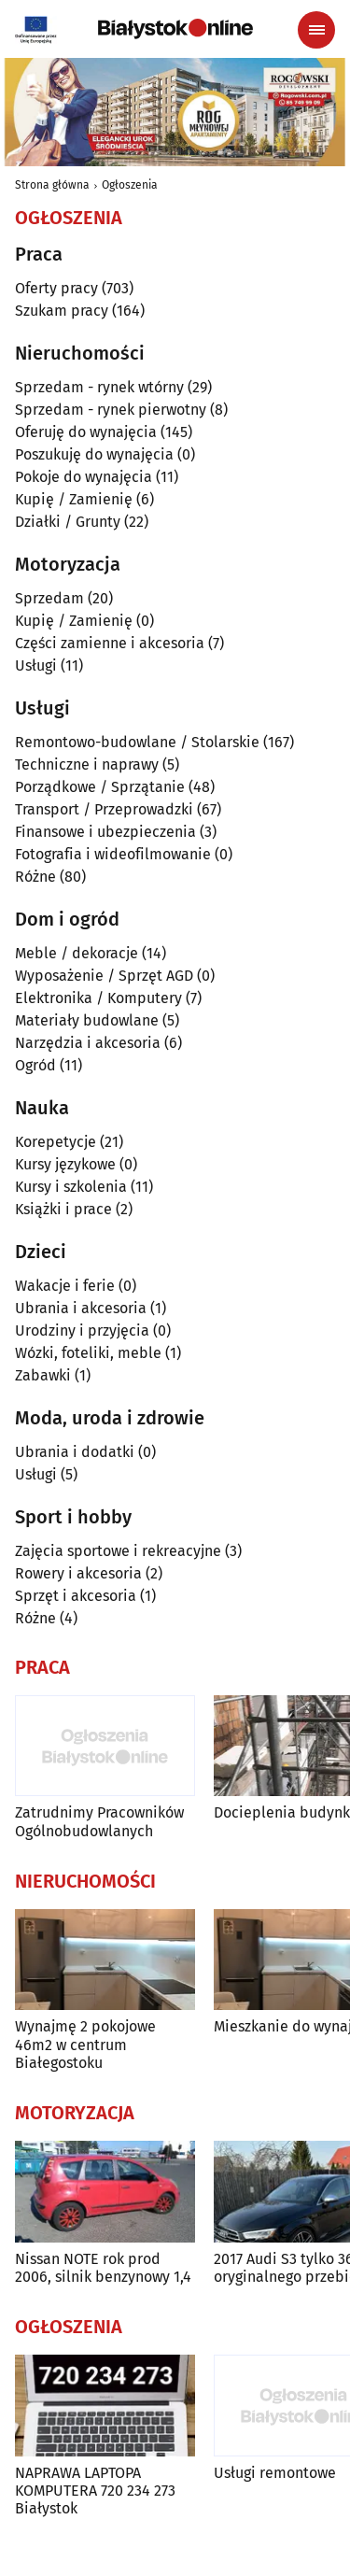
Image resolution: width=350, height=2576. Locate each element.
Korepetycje (55, 1142)
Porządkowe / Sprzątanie (100, 787)
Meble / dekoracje (76, 953)
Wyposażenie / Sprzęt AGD (104, 975)
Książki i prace (63, 1209)
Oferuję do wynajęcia (86, 432)
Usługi (36, 665)
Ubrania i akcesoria (81, 1308)
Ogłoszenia (130, 184)
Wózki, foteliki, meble (88, 1353)
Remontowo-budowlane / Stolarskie (137, 742)
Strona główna (52, 184)
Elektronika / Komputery (98, 998)
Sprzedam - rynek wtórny (99, 387)
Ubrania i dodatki (74, 1452)
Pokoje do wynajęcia (83, 477)
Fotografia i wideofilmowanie (113, 854)
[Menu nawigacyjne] (316, 30)
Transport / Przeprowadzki (104, 809)
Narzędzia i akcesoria (88, 1043)
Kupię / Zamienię (74, 499)
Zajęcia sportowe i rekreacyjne (118, 1551)
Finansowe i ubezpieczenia (105, 832)
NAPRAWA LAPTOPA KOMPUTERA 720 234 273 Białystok (95, 2490)
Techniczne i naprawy (87, 764)
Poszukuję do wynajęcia (94, 454)
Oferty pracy (56, 288)
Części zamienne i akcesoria (109, 643)
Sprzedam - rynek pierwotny (110, 409)
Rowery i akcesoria (78, 1573)
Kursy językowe (65, 1164)
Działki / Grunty (67, 522)
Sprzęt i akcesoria (75, 1596)
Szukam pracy (61, 310)
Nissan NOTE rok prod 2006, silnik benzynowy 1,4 (103, 2268)
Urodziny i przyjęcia (82, 1330)
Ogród (35, 1065)
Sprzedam (49, 598)
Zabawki (43, 1375)
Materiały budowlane (87, 1020)
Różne (35, 876)
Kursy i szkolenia (71, 1187)
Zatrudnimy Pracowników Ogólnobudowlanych (99, 1821)
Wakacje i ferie (65, 1286)
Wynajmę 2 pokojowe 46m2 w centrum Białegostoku (85, 2044)
